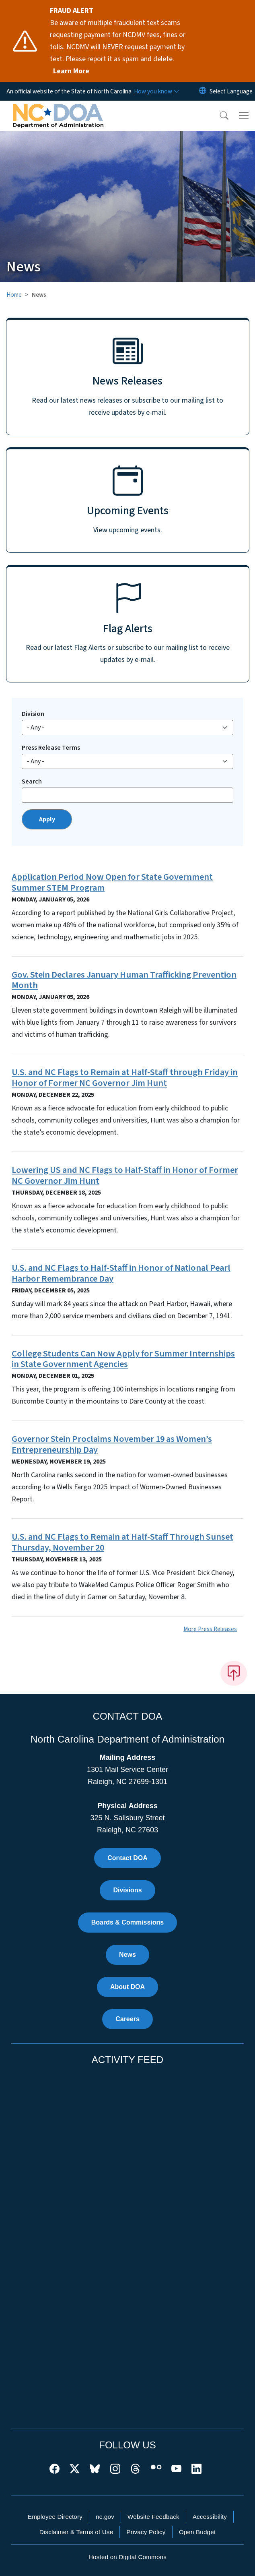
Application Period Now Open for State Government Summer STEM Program (112, 882)
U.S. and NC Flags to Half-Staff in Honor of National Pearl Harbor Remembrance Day (121, 1273)
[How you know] (156, 91)
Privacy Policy (145, 2531)
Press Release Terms (51, 747)
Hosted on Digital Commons (127, 2556)
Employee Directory (55, 2516)
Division (33, 713)
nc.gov (105, 2516)
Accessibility (210, 2516)
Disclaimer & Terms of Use (76, 2531)
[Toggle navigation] (243, 115)
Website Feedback (153, 2516)
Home (14, 294)
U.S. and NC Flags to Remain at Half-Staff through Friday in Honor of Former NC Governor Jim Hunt (125, 1078)
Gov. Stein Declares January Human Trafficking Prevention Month (124, 980)
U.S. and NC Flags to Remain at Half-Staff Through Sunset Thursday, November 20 (122, 1542)
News (127, 1954)
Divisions (127, 1890)
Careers (127, 2019)
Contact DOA (127, 1857)
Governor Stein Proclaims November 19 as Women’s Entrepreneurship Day (112, 1444)
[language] (231, 91)
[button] (218, 115)
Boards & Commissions (127, 1922)
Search (32, 781)
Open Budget (197, 2531)
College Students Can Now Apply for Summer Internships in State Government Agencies (123, 1359)
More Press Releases (210, 1629)
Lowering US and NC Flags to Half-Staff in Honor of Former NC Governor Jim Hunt (125, 1175)
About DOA (127, 1986)
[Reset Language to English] (202, 91)
